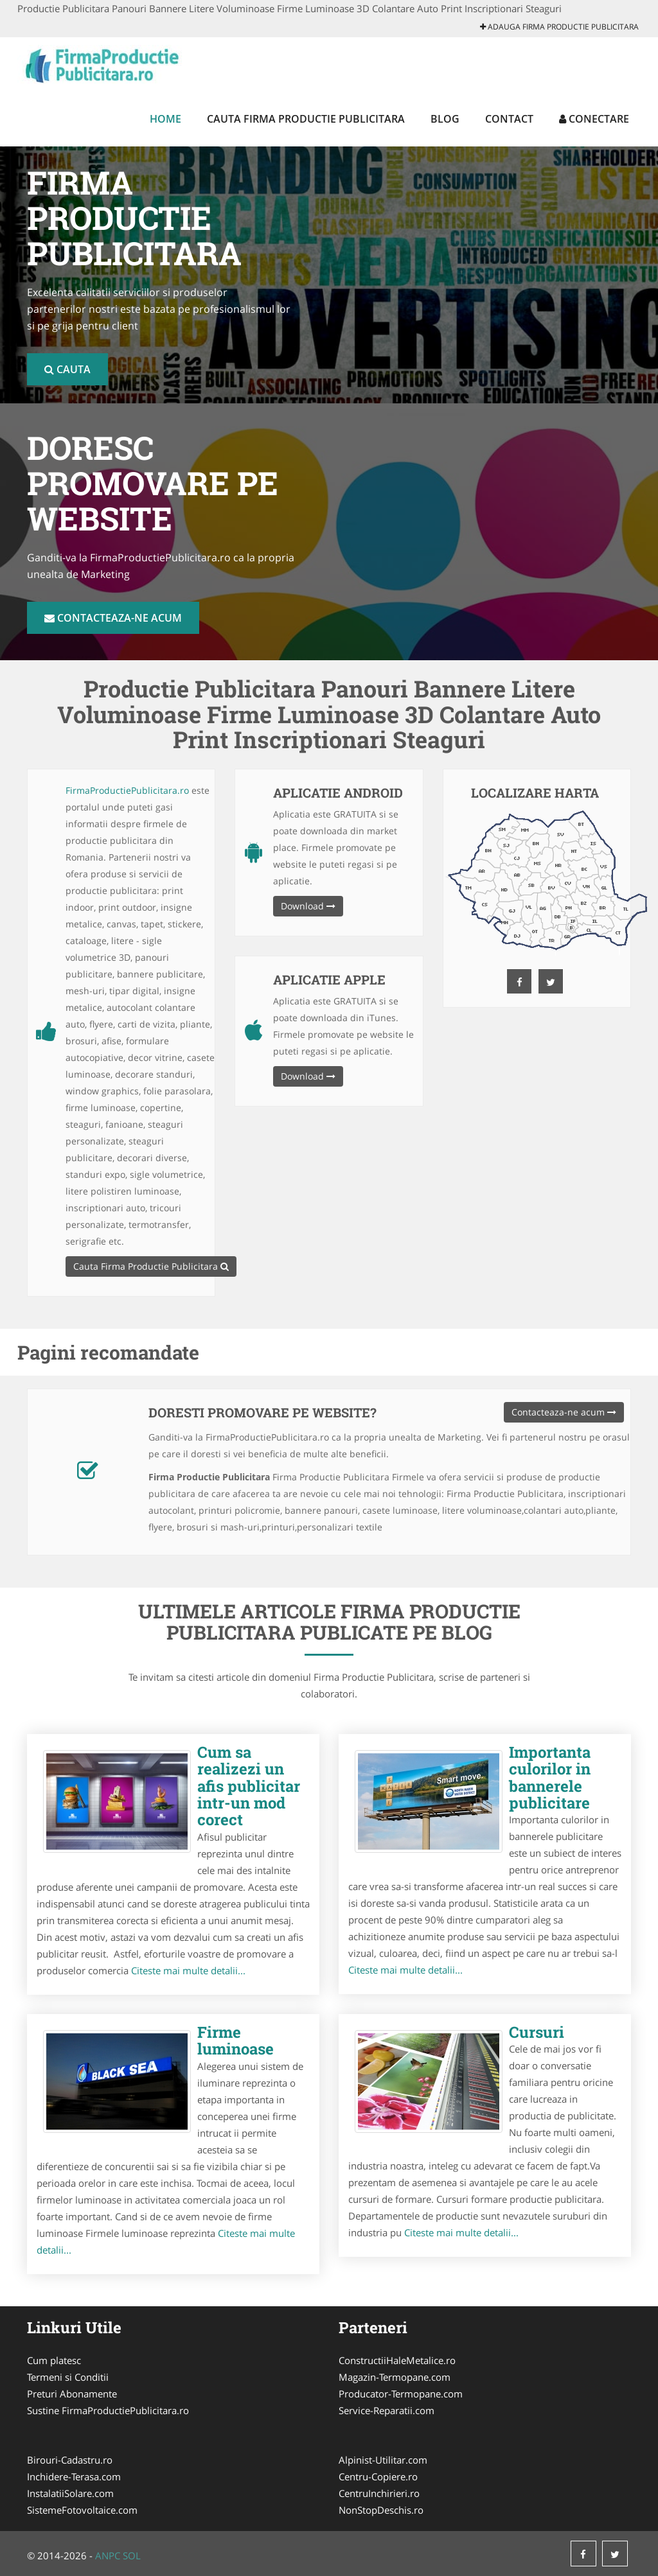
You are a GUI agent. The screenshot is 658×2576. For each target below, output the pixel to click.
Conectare (594, 119)
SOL (132, 2555)
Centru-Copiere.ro (378, 2476)
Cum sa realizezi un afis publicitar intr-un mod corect (248, 1786)
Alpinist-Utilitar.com (383, 2459)
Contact (509, 119)
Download (308, 906)
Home (165, 119)
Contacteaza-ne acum (113, 618)
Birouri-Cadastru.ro (69, 2459)
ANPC (107, 2555)
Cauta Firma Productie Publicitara (306, 119)
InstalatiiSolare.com (70, 2493)
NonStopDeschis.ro (381, 2509)
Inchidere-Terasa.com (74, 2476)
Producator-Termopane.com (401, 2393)
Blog (445, 119)
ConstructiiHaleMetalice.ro (397, 2360)
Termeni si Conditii (68, 2376)
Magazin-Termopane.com (394, 2376)
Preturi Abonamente (72, 2393)
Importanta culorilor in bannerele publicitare (550, 1777)
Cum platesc (54, 2360)
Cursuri (536, 2032)
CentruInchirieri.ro (379, 2493)
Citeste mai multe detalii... (188, 1970)
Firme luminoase (235, 2040)
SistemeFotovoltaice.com (82, 2509)
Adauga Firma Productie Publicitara (559, 26)
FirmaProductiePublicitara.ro (127, 790)
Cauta (67, 369)
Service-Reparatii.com (386, 2410)
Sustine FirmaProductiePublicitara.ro (108, 2410)
